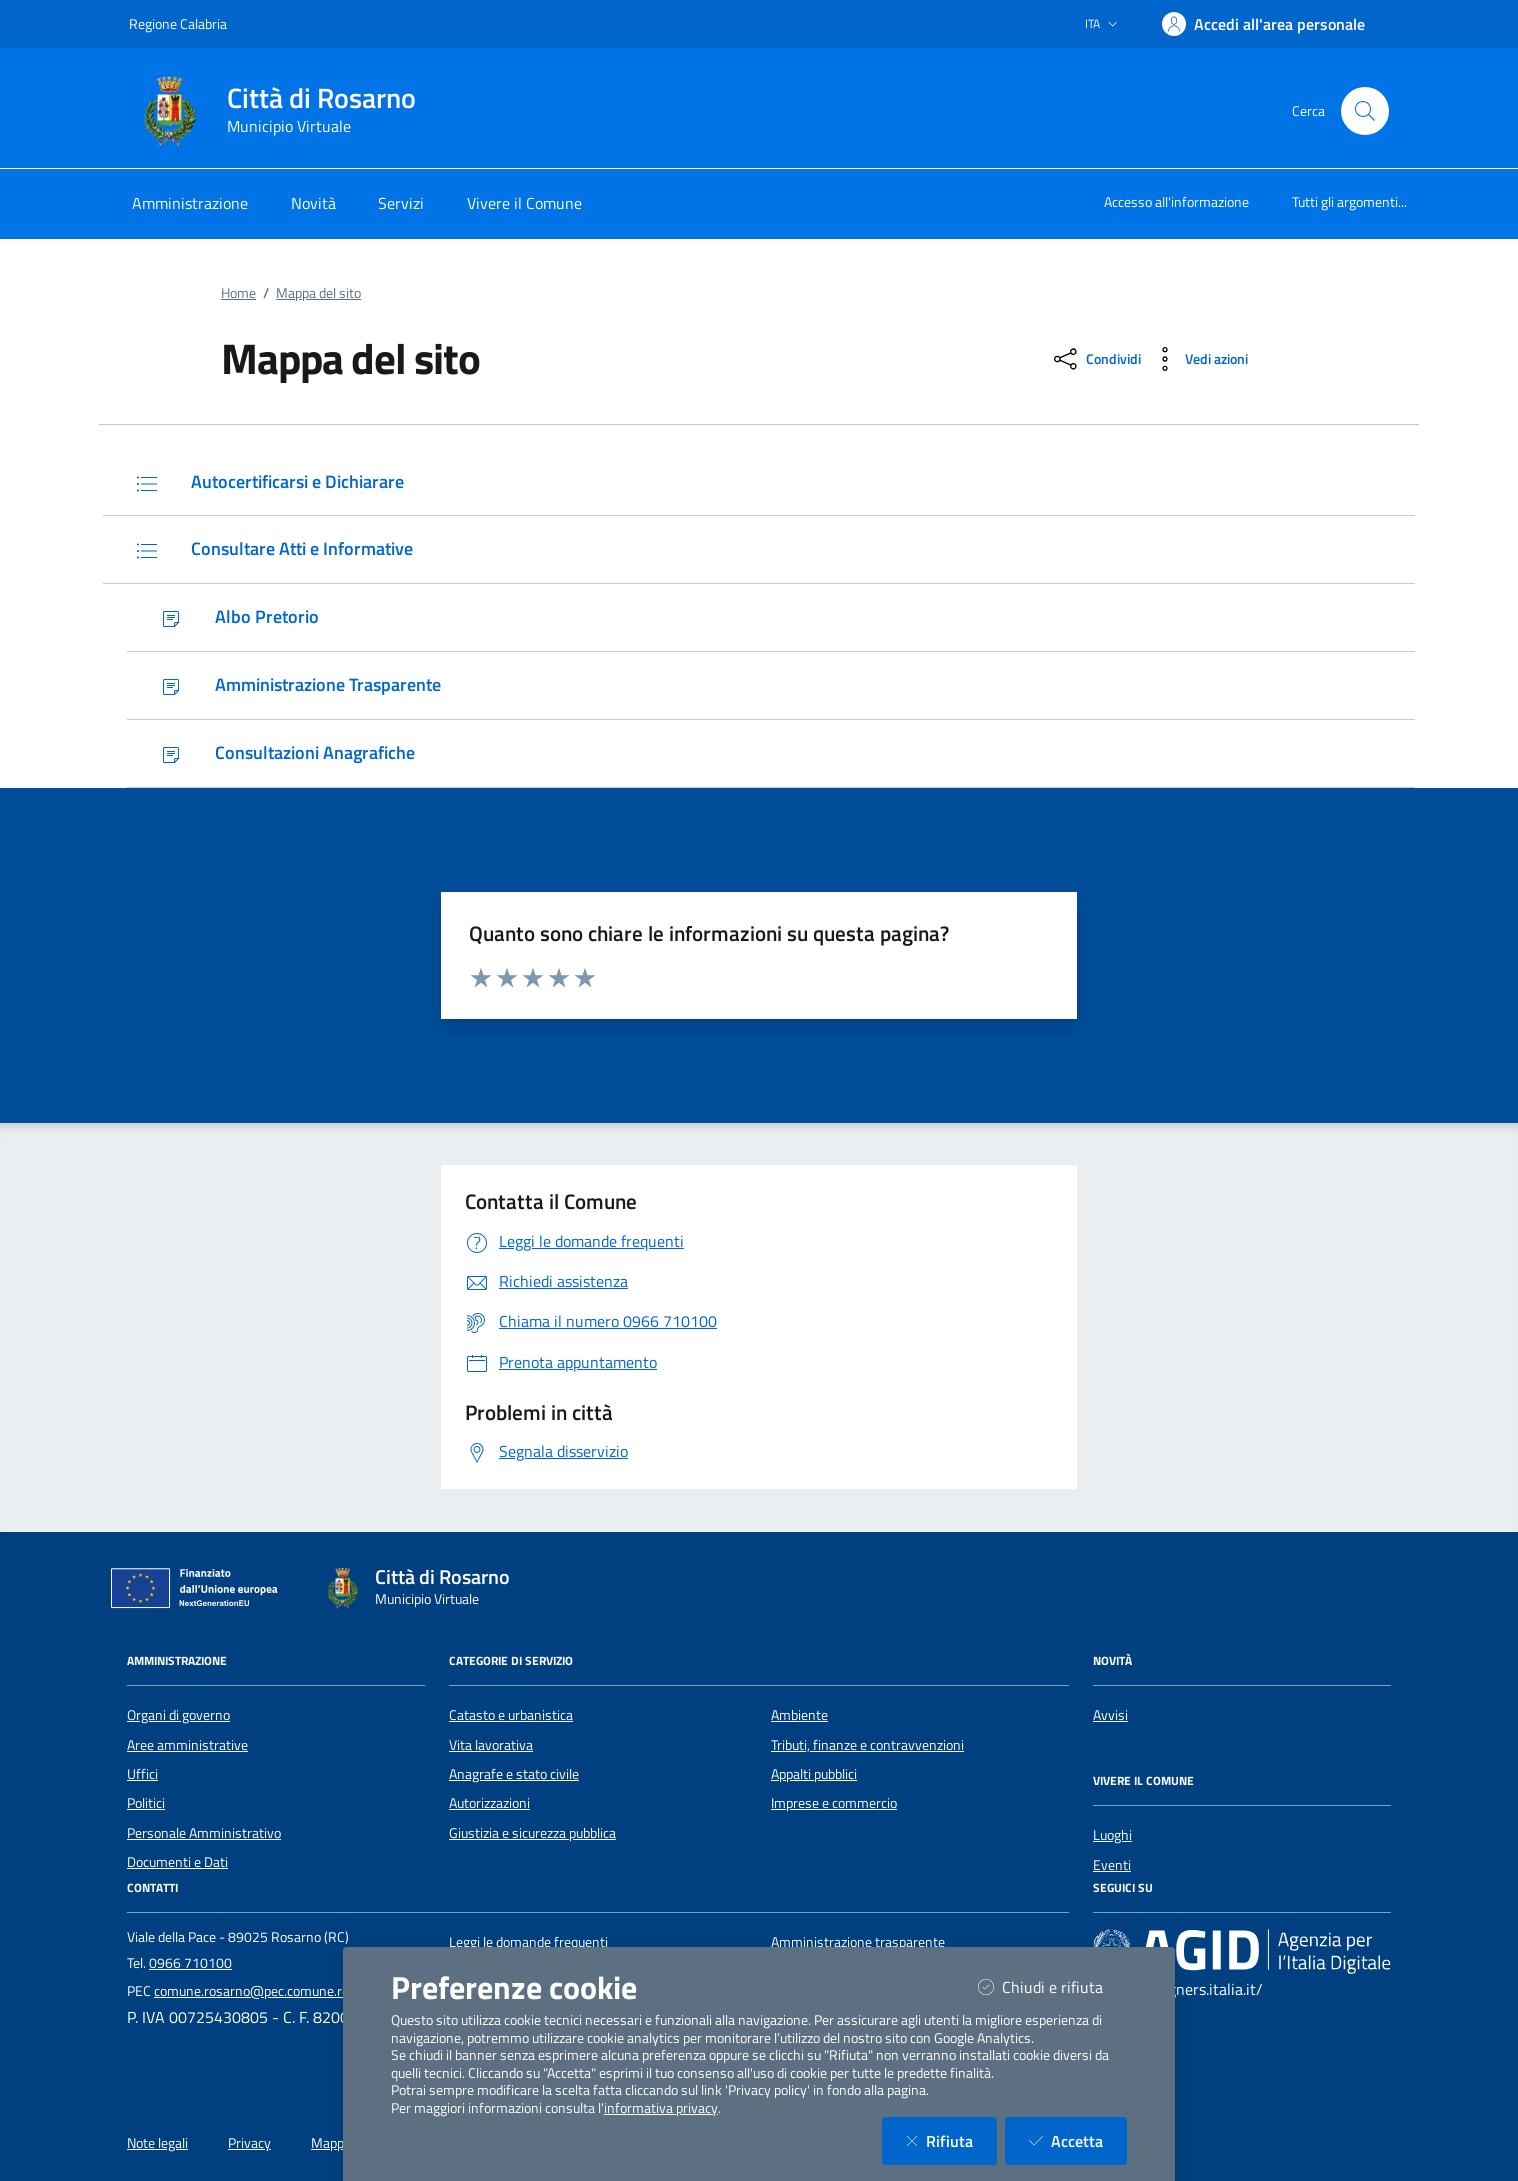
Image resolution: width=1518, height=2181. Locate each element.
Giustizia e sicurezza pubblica (532, 1833)
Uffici (142, 1774)
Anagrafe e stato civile (514, 1774)
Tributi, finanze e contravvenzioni (867, 1745)
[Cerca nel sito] (1365, 111)
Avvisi (1110, 1715)
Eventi (1112, 1865)
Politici (146, 1803)
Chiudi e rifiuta (1052, 1986)
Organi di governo (178, 1715)
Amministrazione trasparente (858, 1942)
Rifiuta (951, 2140)
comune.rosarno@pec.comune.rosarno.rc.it (281, 1991)
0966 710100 (190, 1963)
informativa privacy (661, 2108)
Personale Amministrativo (204, 1833)
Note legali (157, 2143)
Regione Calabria (178, 23)
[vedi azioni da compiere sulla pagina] (1198, 359)
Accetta (1078, 2140)
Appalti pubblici (814, 1774)
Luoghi (1112, 1835)
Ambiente (799, 1715)
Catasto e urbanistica (511, 1715)
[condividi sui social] (1095, 359)
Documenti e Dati (177, 1862)
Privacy (249, 2143)
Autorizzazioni (489, 1803)
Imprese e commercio (834, 1803)
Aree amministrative (187, 1745)
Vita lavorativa (491, 1745)
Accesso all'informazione (1176, 201)
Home (238, 293)
